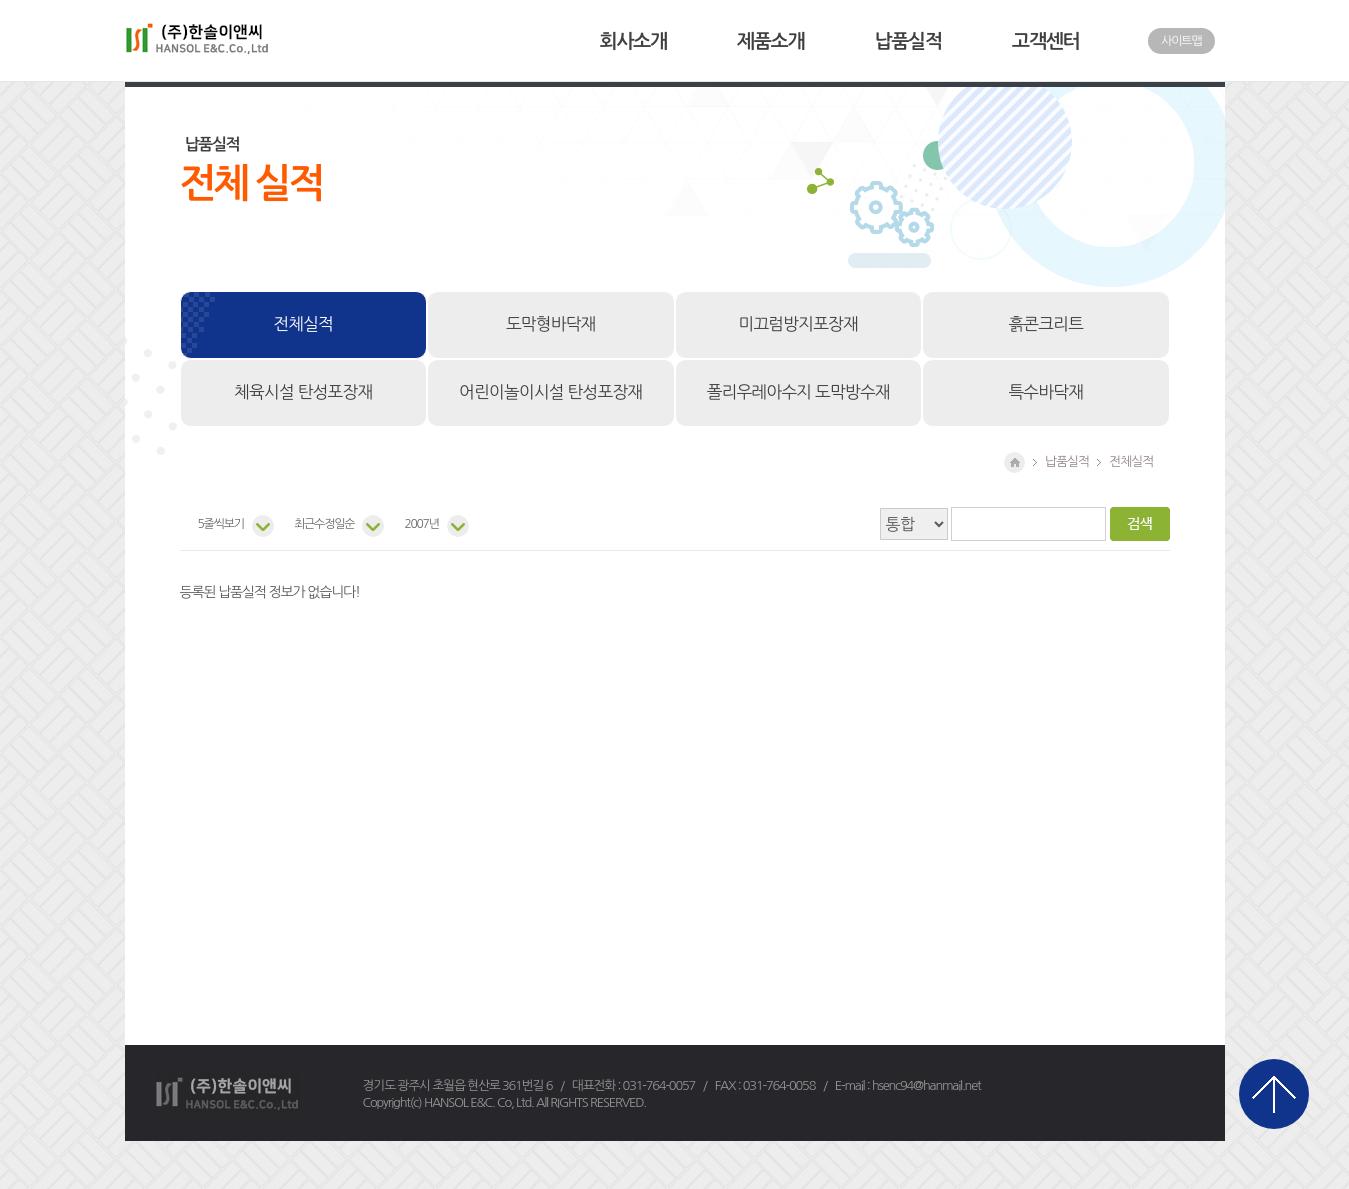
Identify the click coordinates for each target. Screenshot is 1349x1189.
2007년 (421, 524)
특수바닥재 (1045, 392)
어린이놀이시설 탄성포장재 (550, 392)
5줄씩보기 (221, 524)
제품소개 (770, 41)
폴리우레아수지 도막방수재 (798, 392)
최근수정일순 (324, 524)
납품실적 (908, 41)
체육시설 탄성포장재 (303, 392)
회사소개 (633, 41)
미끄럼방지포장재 (798, 324)
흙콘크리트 (1045, 324)
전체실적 (303, 324)
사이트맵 (1181, 41)
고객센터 (1045, 41)
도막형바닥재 (551, 324)
